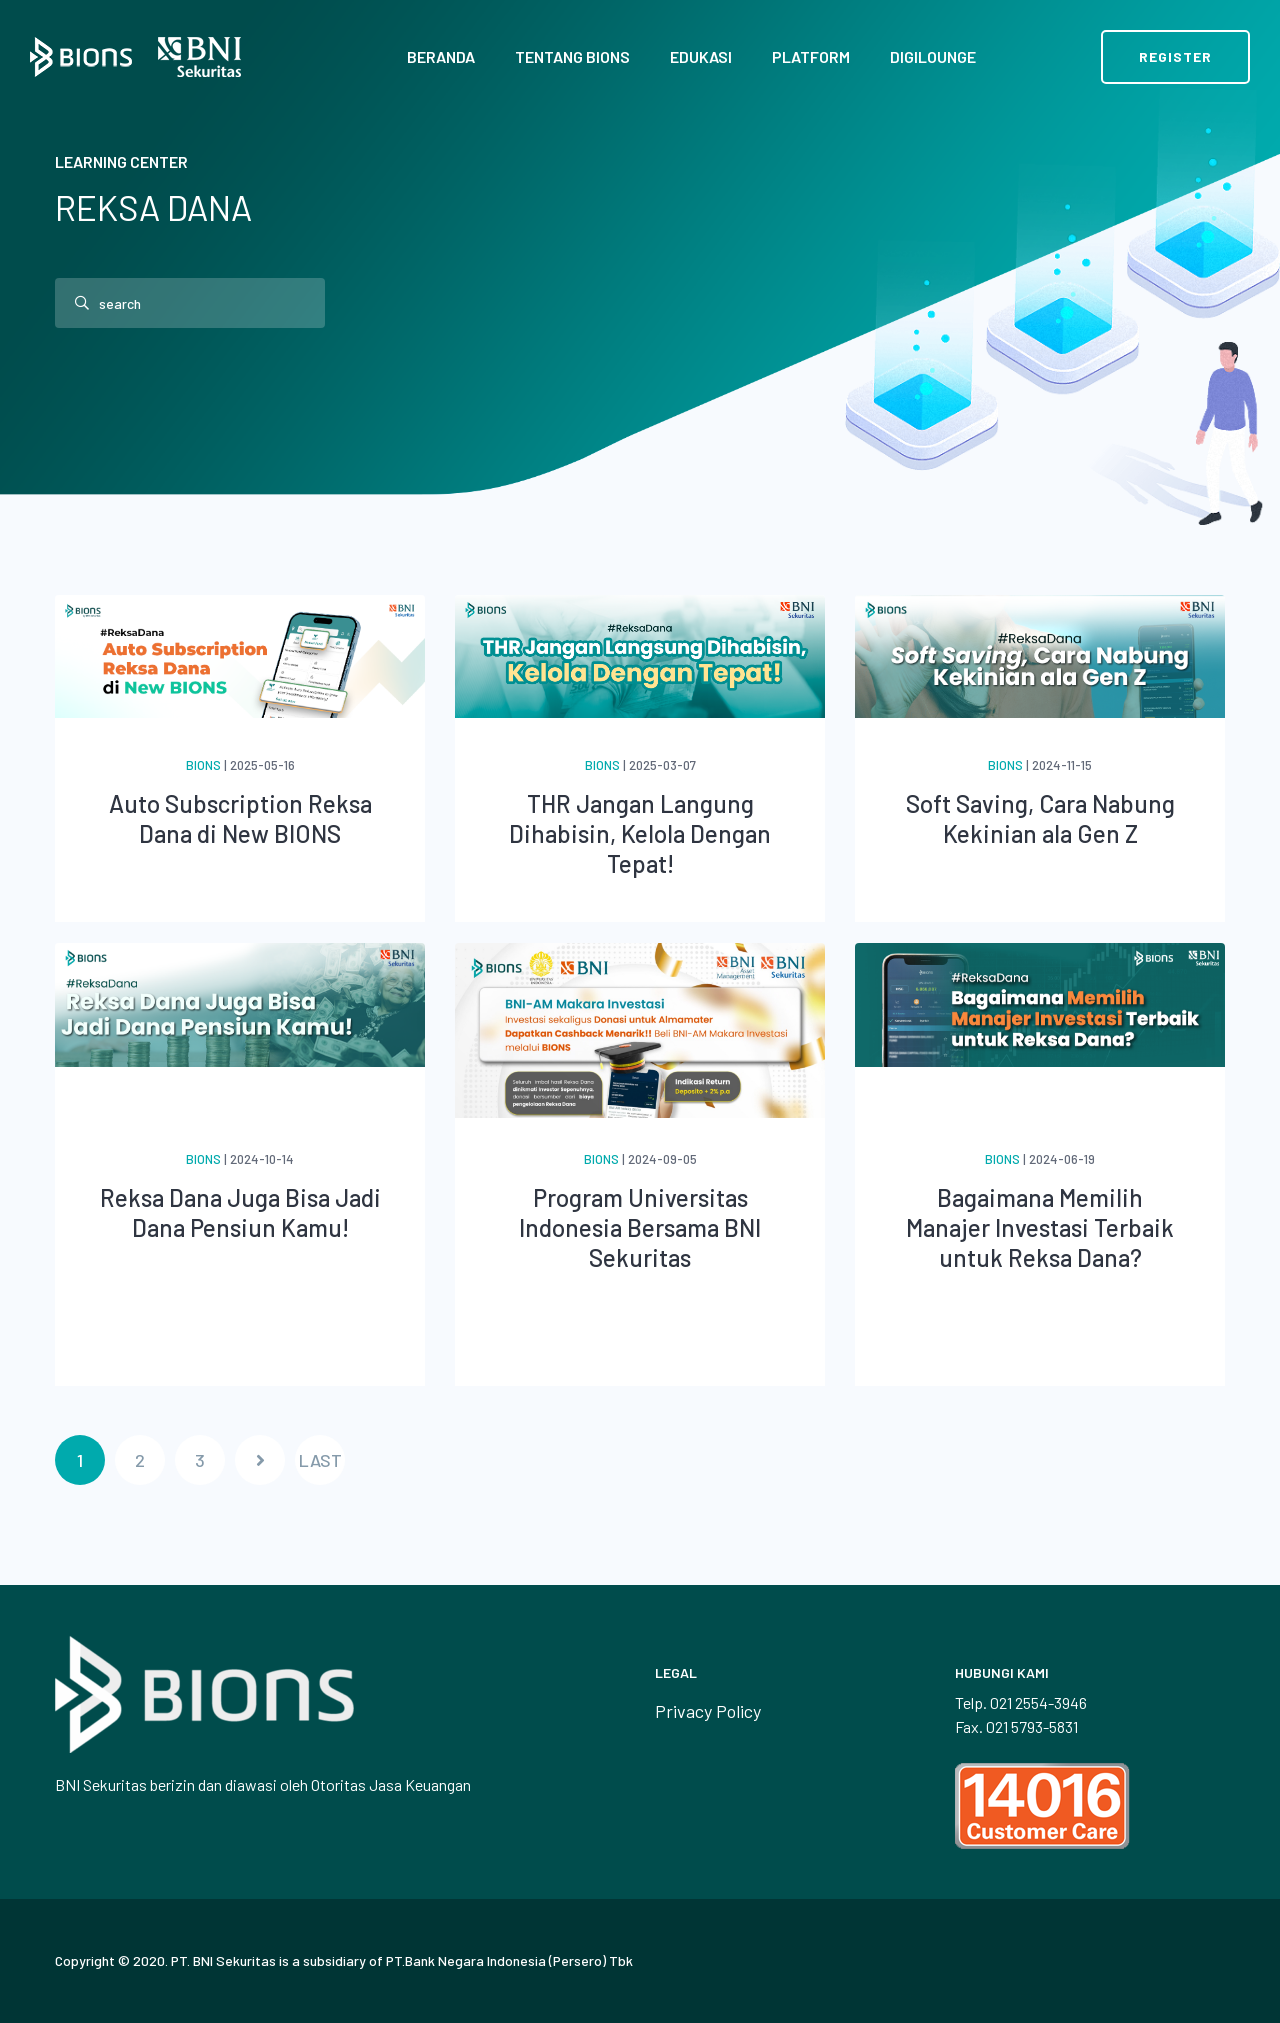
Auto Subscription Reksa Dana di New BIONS (240, 818)
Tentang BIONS (572, 56)
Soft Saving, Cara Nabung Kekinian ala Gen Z (1040, 818)
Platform (811, 56)
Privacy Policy (708, 1711)
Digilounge (933, 56)
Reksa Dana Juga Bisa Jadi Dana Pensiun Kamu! (240, 1212)
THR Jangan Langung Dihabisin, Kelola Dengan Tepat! (640, 833)
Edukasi (701, 56)
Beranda (441, 56)
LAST (320, 1460)
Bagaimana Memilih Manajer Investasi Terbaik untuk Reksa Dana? (1040, 1227)
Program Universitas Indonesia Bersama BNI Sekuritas (640, 1227)
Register (1175, 56)
